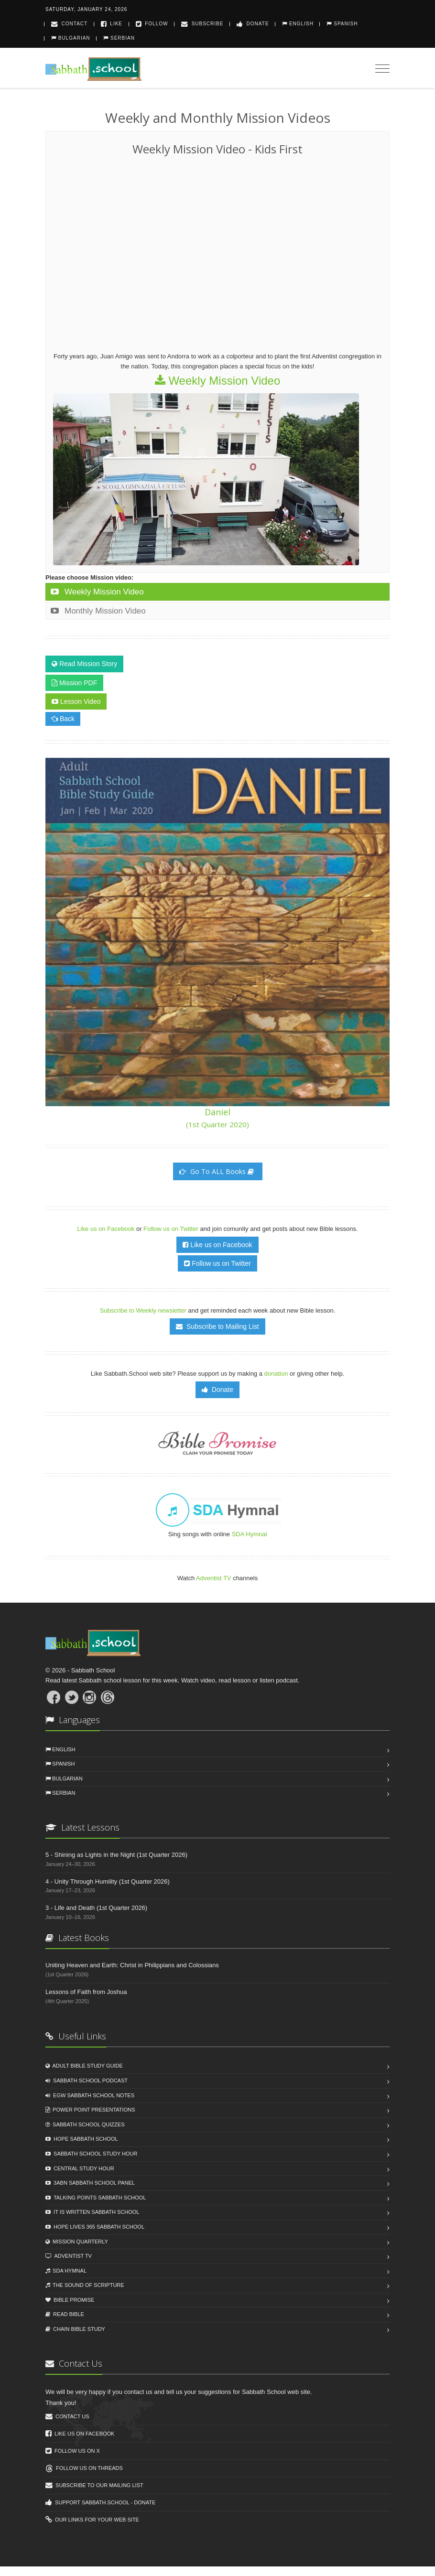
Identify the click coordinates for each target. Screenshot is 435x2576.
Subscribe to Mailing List (217, 1326)
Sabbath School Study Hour (91, 2153)
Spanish (342, 23)
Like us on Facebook (106, 1228)
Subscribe (202, 23)
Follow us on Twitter (171, 1228)
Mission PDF (74, 683)
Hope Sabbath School (81, 2139)
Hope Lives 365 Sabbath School (94, 2227)
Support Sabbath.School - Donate (100, 2502)
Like (111, 23)
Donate (253, 23)
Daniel (217, 1117)
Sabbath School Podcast (86, 2080)
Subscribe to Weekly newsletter (143, 1310)
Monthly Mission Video (98, 610)
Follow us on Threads (84, 2468)
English (298, 23)
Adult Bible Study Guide (84, 2066)
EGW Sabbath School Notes (89, 2095)
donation (276, 1373)
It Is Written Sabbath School (92, 2212)
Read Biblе (64, 2314)
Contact (69, 23)
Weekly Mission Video (218, 380)
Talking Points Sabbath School (95, 2197)
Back (63, 718)
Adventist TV (213, 1578)
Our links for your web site (92, 2519)
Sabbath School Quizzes (84, 2124)
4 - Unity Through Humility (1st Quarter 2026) (107, 1881)
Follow (152, 23)
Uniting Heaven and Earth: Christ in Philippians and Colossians (132, 1965)
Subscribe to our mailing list (94, 2485)
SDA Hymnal (249, 1534)
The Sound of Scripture (84, 2285)
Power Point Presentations (90, 2110)
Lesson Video (76, 701)
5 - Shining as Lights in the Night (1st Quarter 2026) (116, 1854)
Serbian (119, 38)
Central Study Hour (79, 2168)
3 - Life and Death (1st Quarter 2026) (96, 1907)
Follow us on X (72, 2451)
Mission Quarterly (76, 2241)
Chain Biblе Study (75, 2329)
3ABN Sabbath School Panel (90, 2183)
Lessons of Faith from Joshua (86, 1991)
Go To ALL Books (216, 1171)
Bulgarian (70, 38)
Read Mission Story (84, 664)
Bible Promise (69, 2300)
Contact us (67, 2416)
